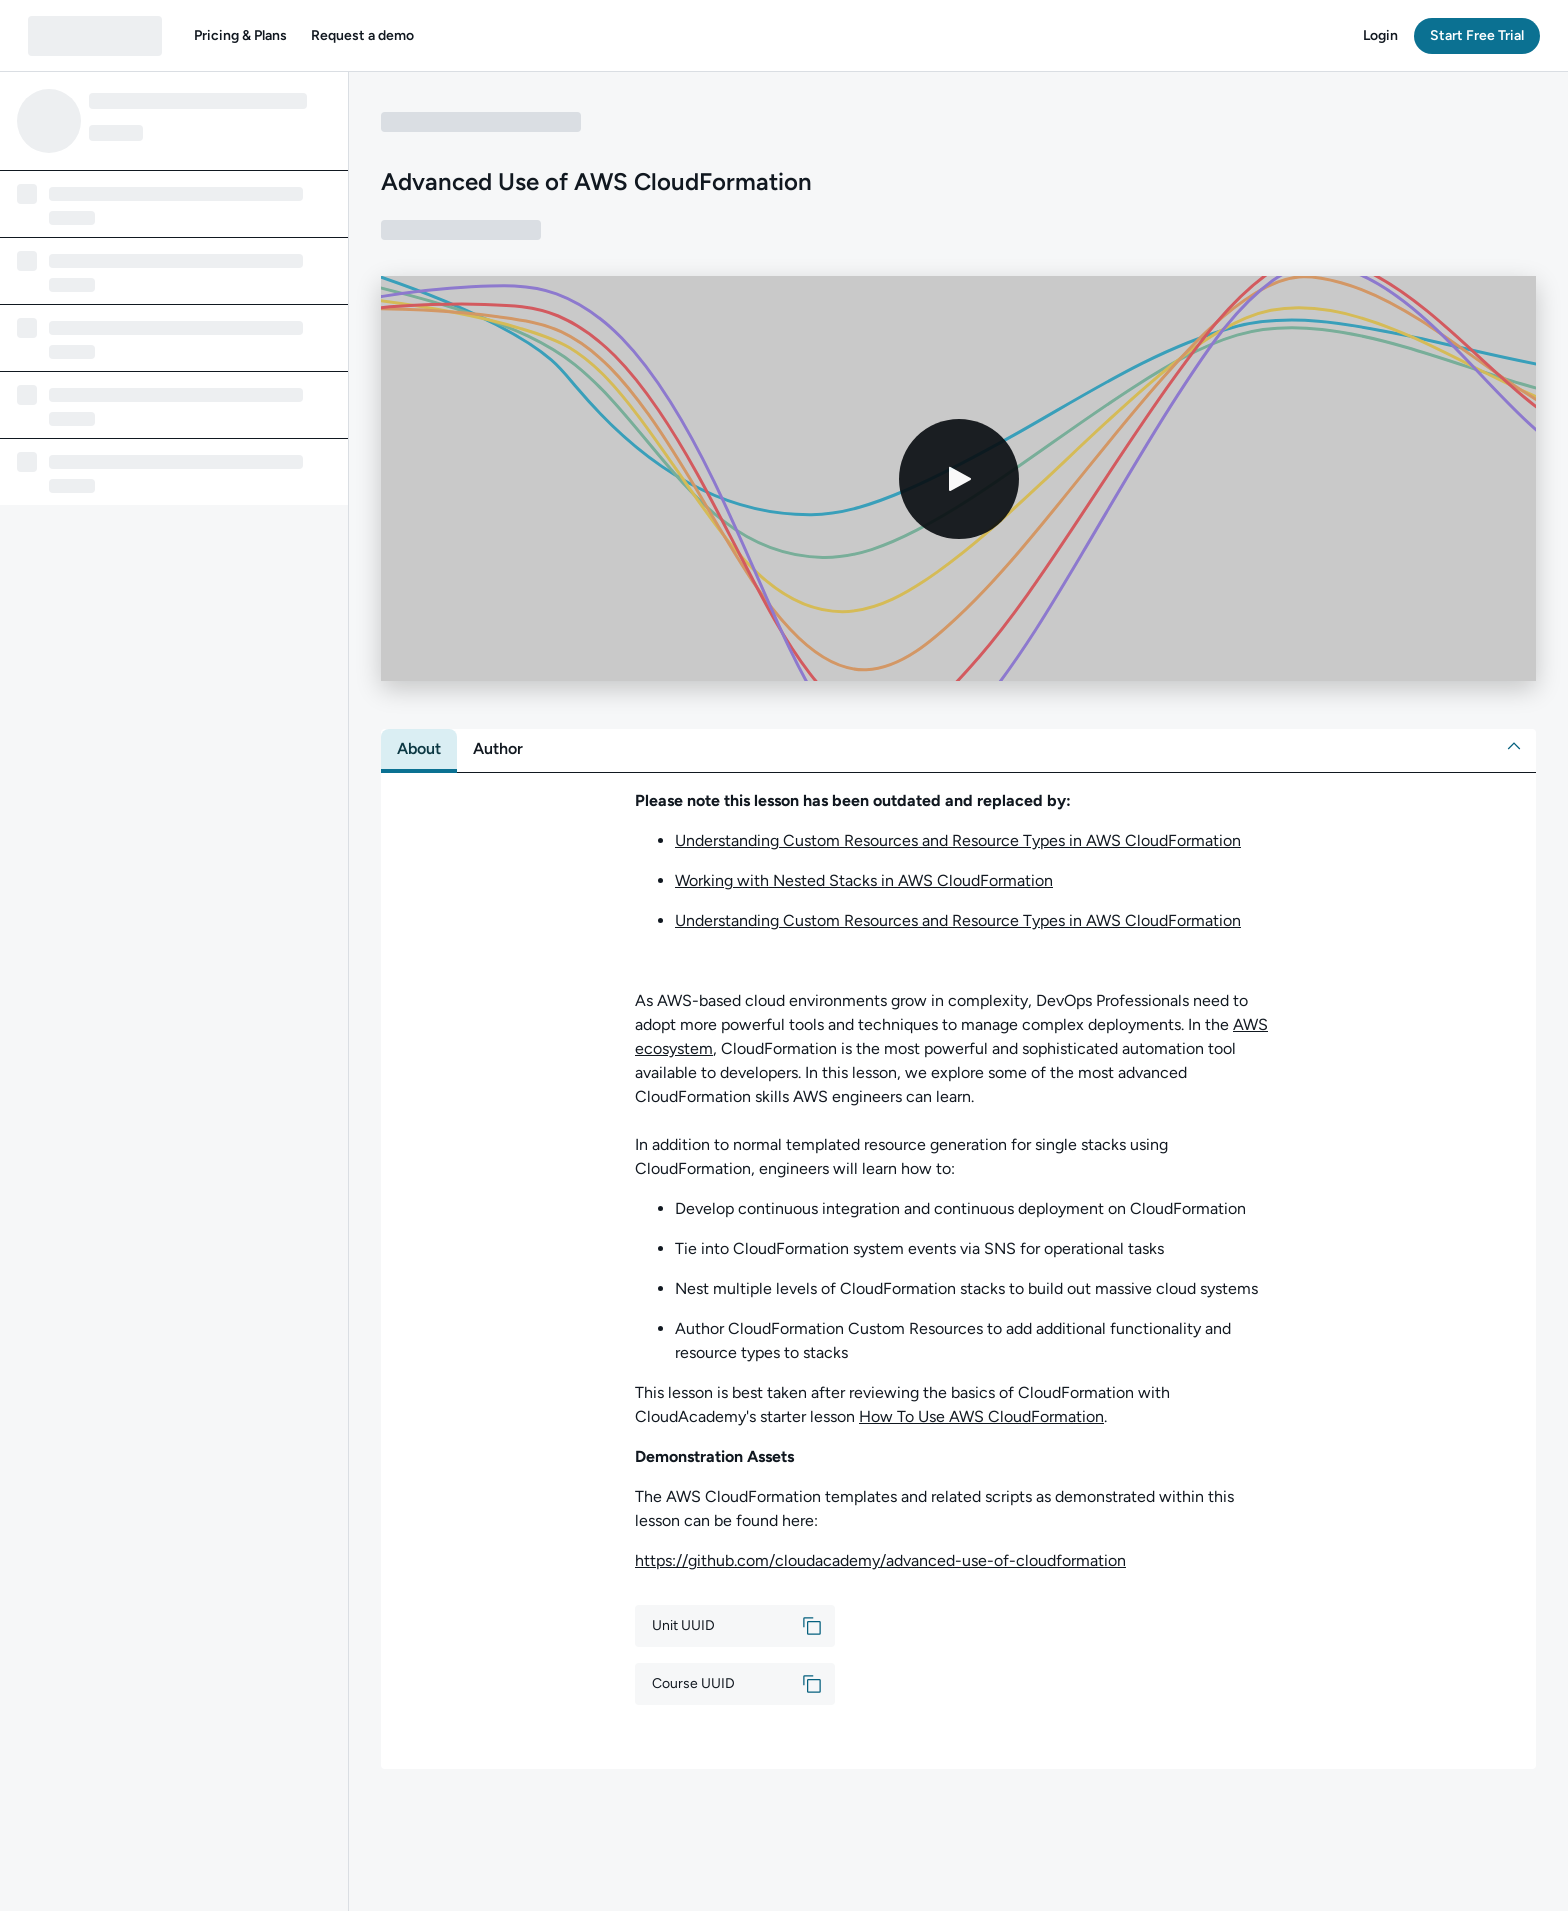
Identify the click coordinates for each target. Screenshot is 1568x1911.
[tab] (419, 749)
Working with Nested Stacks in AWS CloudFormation (864, 880)
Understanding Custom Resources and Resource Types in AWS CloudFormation (958, 840)
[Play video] (959, 479)
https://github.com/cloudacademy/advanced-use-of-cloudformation (880, 1560)
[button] (240, 36)
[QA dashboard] (95, 36)
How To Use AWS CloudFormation (981, 1416)
